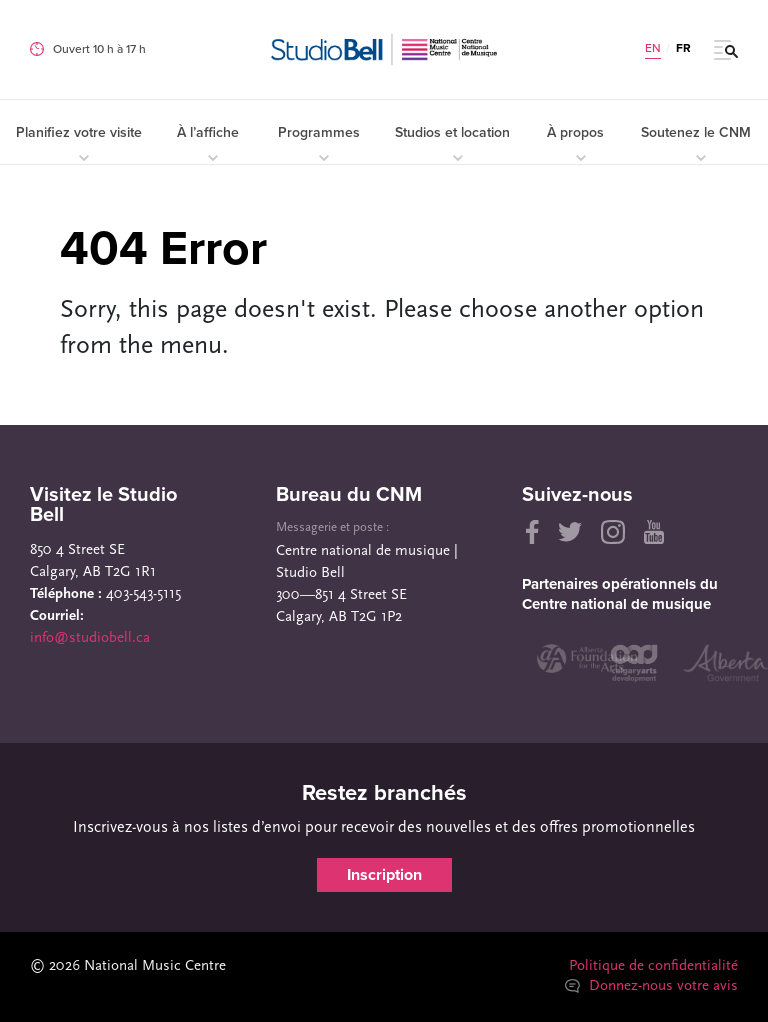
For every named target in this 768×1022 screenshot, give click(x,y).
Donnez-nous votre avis (651, 986)
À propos (575, 143)
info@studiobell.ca (90, 638)
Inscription (384, 875)
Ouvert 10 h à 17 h (99, 49)
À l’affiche (208, 143)
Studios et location (452, 143)
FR (683, 48)
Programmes (319, 143)
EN (653, 48)
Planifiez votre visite (79, 143)
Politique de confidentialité (653, 966)
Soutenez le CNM (696, 143)
